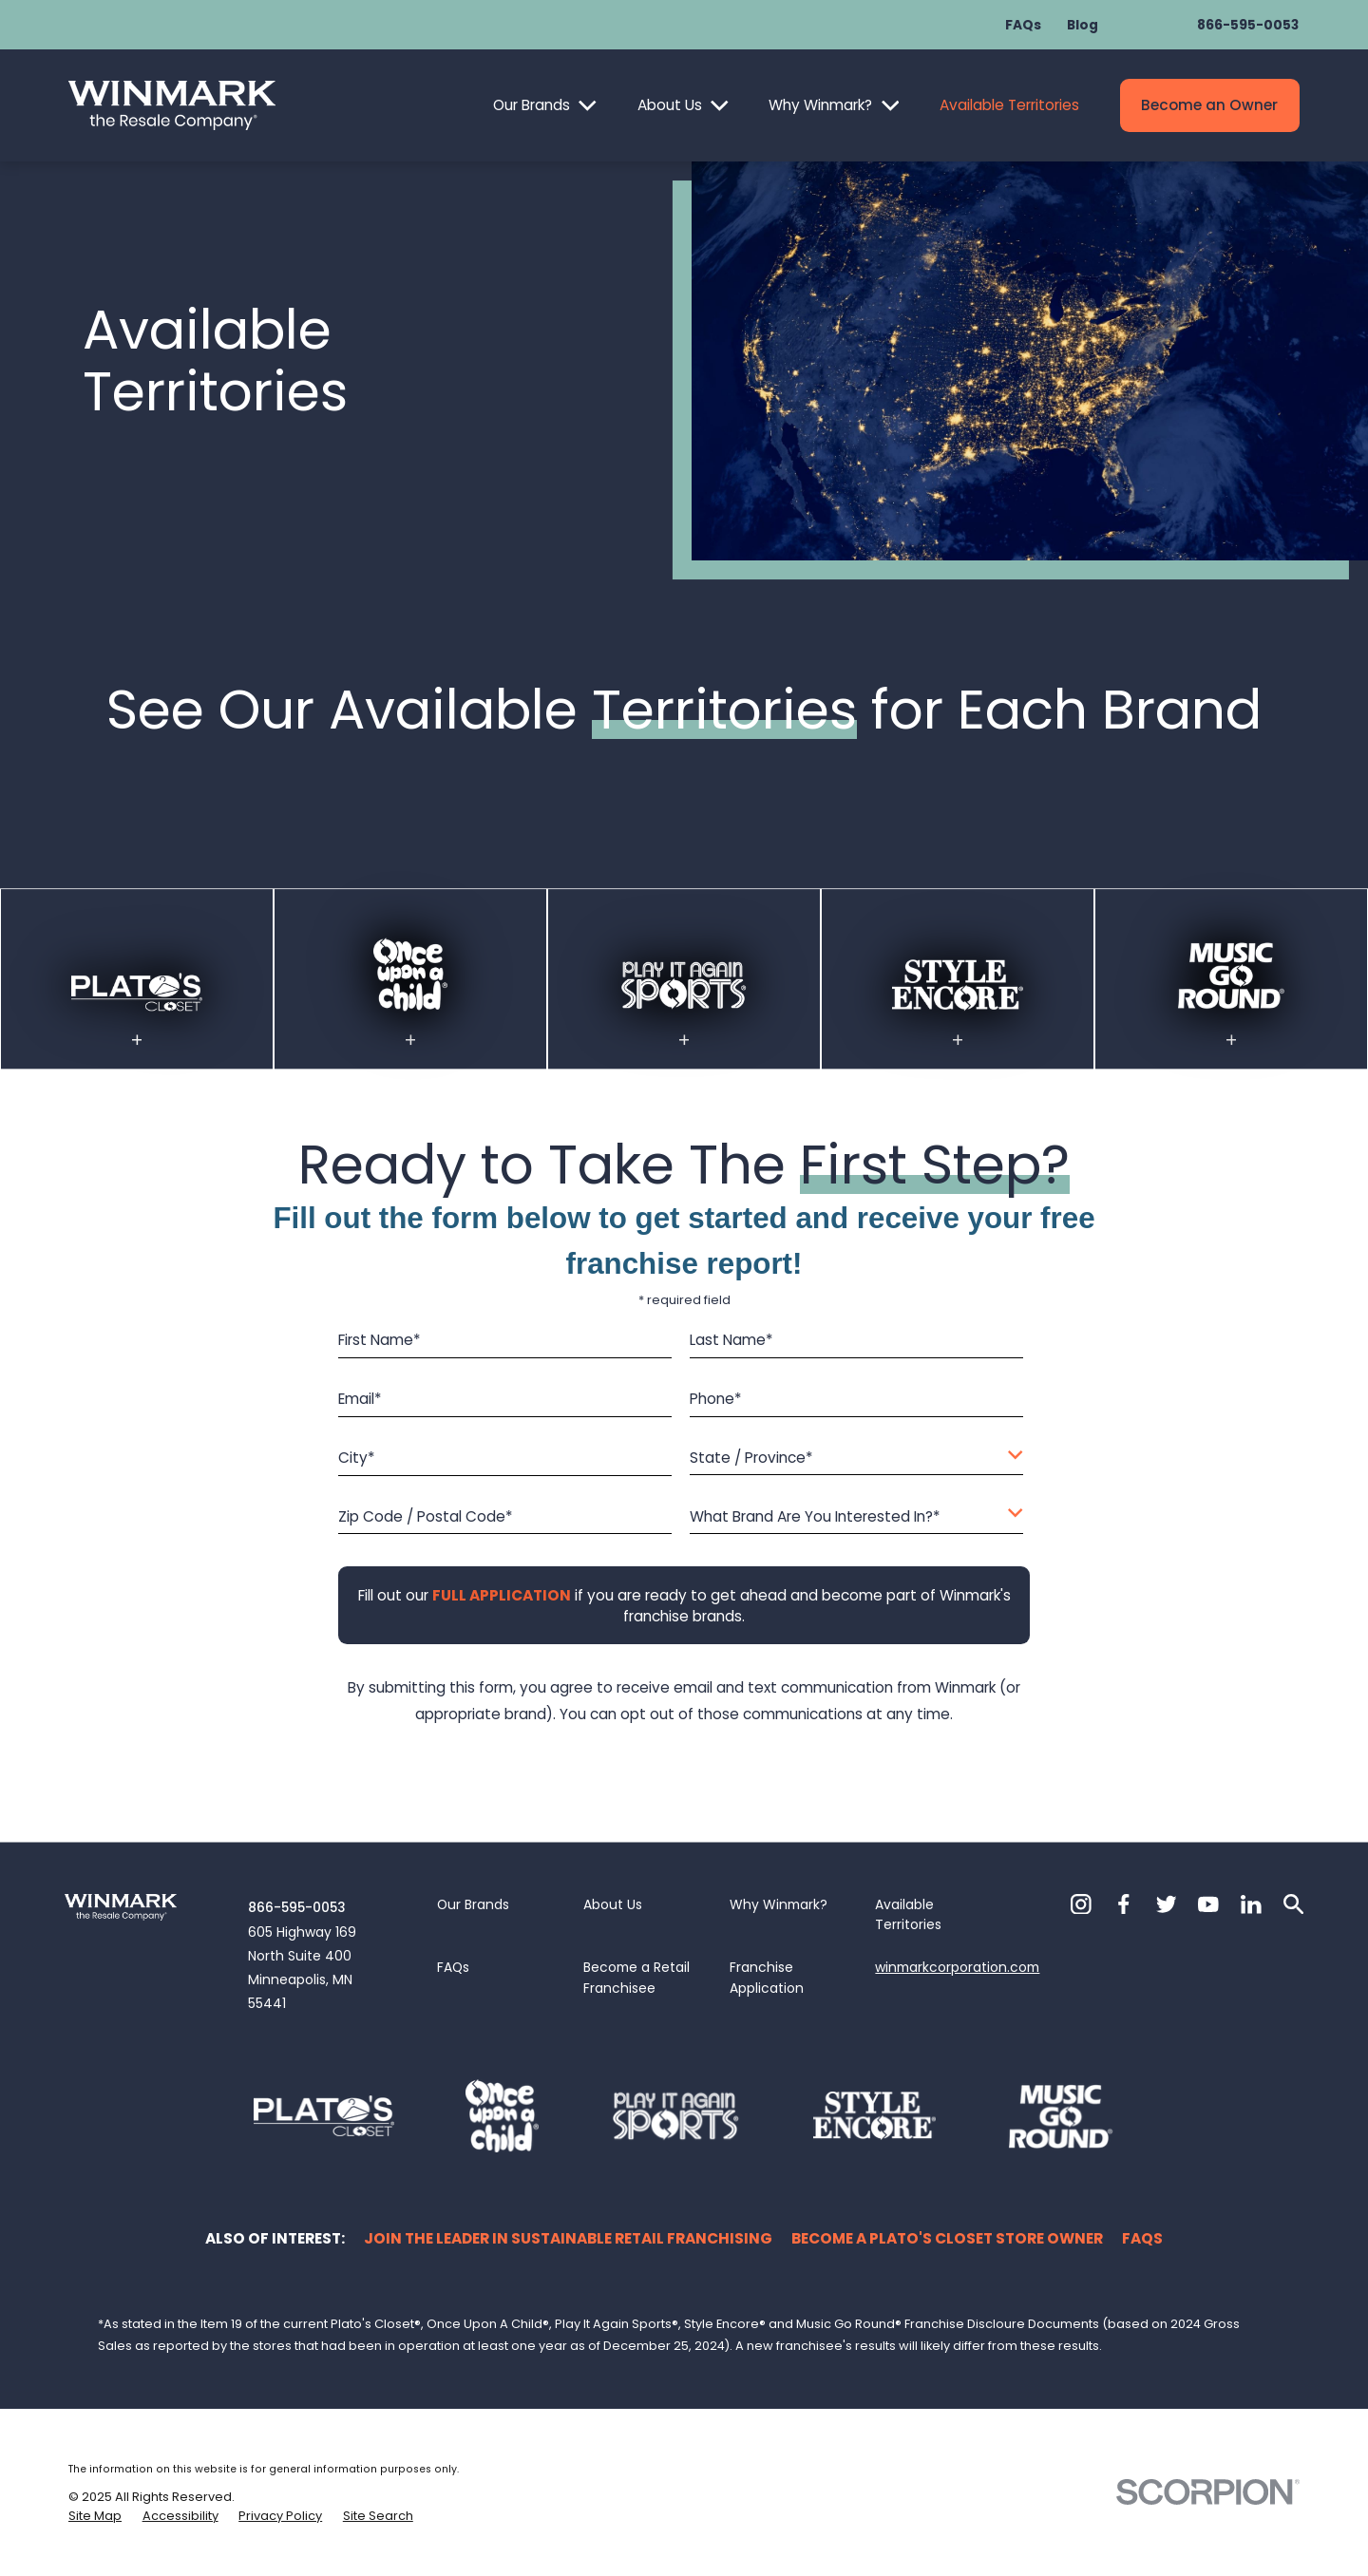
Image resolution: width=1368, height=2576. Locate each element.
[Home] (172, 105)
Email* (360, 1401)
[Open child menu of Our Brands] (588, 106)
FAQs (1023, 25)
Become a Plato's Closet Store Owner (947, 2238)
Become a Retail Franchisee (636, 1978)
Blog (1082, 25)
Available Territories (1009, 105)
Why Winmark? (820, 105)
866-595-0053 (1248, 25)
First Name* (379, 1342)
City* (356, 1458)
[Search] (1293, 1904)
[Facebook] (1123, 1904)
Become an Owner (1209, 105)
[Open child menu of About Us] (720, 106)
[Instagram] (1081, 1904)
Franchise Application (767, 1978)
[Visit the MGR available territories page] (1231, 991)
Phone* (716, 1401)
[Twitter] (1166, 1904)
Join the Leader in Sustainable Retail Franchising (568, 2238)
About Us (669, 105)
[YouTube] (1208, 1904)
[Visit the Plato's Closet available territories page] (137, 1009)
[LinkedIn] (1251, 1904)
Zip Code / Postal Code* (425, 1517)
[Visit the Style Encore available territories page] (958, 1002)
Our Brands (531, 105)
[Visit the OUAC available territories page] (409, 991)
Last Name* (731, 1342)
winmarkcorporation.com (957, 1967)
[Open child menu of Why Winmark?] (891, 106)
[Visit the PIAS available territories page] (684, 995)
